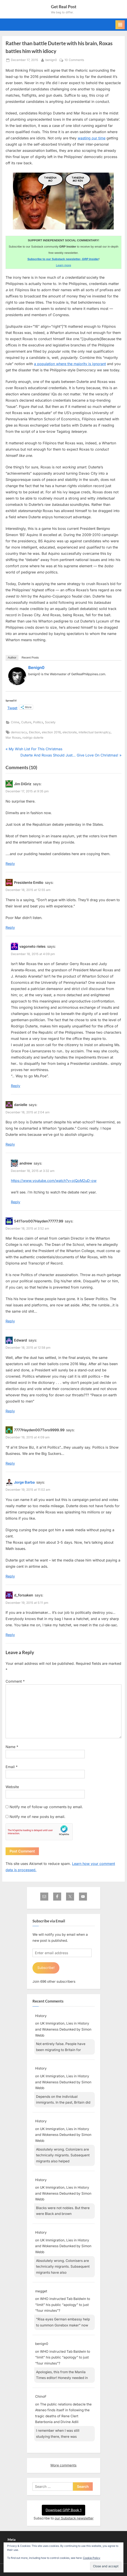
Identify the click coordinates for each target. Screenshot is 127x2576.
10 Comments (74, 60)
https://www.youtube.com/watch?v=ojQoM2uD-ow (54, 1180)
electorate (69, 732)
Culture (26, 722)
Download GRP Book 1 (63, 2510)
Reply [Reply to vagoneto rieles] (15, 1086)
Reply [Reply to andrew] (15, 1202)
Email (12, 1767)
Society (50, 722)
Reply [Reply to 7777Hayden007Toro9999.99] (10, 1463)
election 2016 (51, 732)
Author (12, 657)
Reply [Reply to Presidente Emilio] (10, 927)
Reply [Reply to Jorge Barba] (10, 1576)
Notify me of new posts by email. (37, 1816)
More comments (63, 2465)
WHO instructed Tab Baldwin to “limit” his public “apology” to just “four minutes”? (62, 2305)
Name (12, 1746)
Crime (15, 722)
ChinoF (40, 2396)
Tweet (12, 707)
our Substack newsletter (74, 2518)
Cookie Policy (91, 2558)
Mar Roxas (13, 737)
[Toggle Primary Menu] (120, 24)
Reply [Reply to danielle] (10, 1144)
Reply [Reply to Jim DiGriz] (10, 863)
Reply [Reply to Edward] (10, 1411)
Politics (38, 722)
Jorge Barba (24, 1482)
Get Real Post (63, 6)
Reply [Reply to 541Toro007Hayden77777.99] (10, 1321)
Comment (15, 1681)
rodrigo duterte (32, 737)
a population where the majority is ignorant (70, 364)
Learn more (63, 265)
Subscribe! (45, 1968)
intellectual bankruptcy (95, 732)
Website (12, 1787)
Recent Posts (30, 657)
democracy (19, 732)
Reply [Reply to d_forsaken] (10, 1635)
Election (34, 732)
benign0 (51, 59)
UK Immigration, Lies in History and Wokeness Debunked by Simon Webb (63, 2029)
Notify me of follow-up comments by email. (46, 1807)
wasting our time (91, 138)
